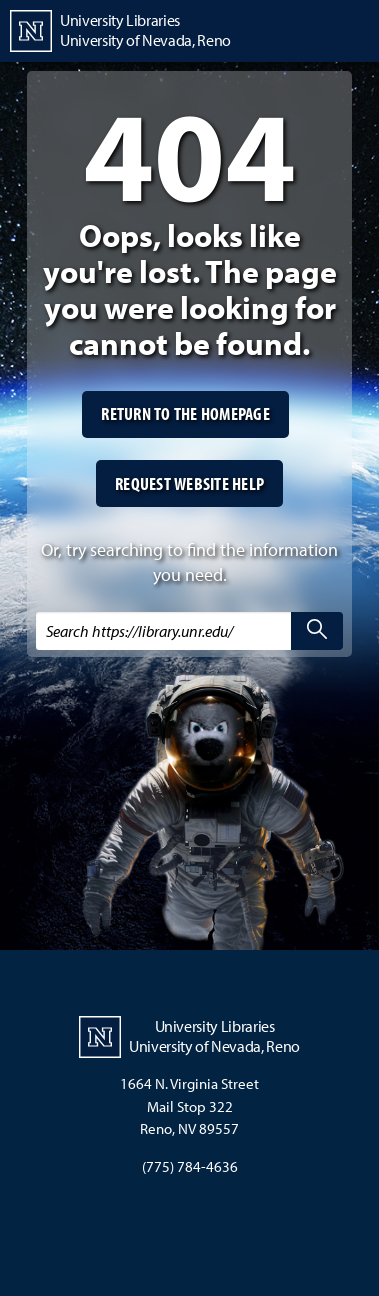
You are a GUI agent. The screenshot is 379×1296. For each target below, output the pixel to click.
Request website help (189, 483)
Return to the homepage (185, 413)
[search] (317, 631)
